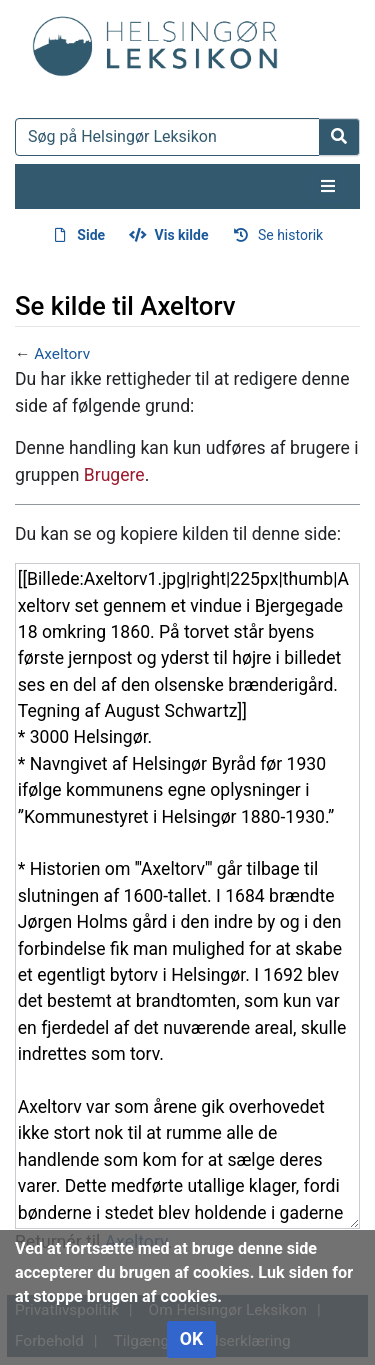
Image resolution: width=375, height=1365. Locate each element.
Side (91, 235)
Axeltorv (62, 354)
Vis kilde (182, 235)
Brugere (114, 475)
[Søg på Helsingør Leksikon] (167, 137)
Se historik (290, 235)
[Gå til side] (339, 137)
